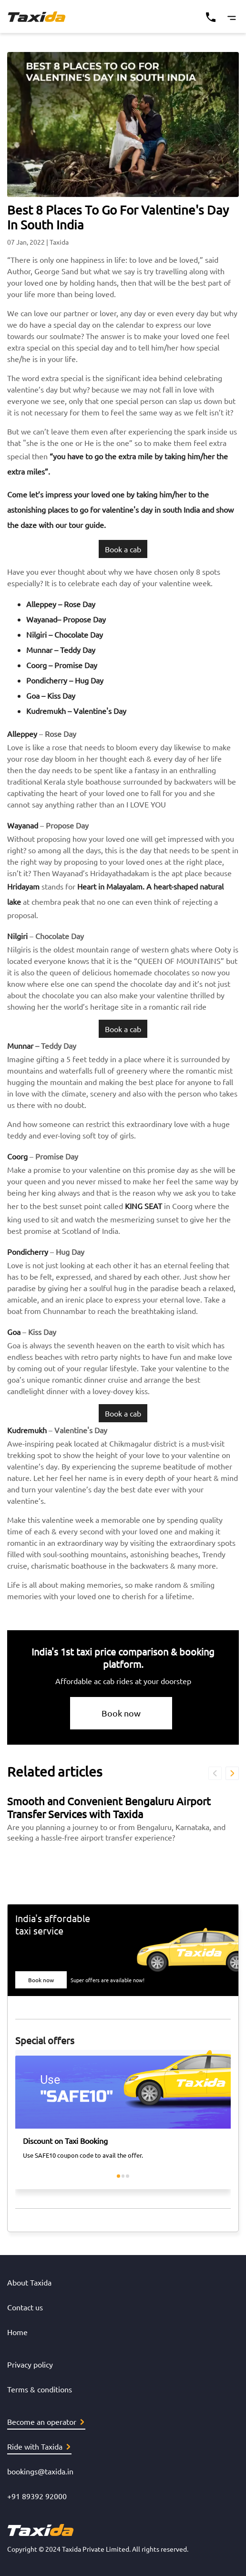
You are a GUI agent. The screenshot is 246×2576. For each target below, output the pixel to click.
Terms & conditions (39, 2389)
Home (17, 2332)
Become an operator (45, 2421)
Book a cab (123, 549)
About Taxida (29, 2282)
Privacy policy (30, 2364)
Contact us (25, 2307)
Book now (121, 1713)
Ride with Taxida (38, 2446)
